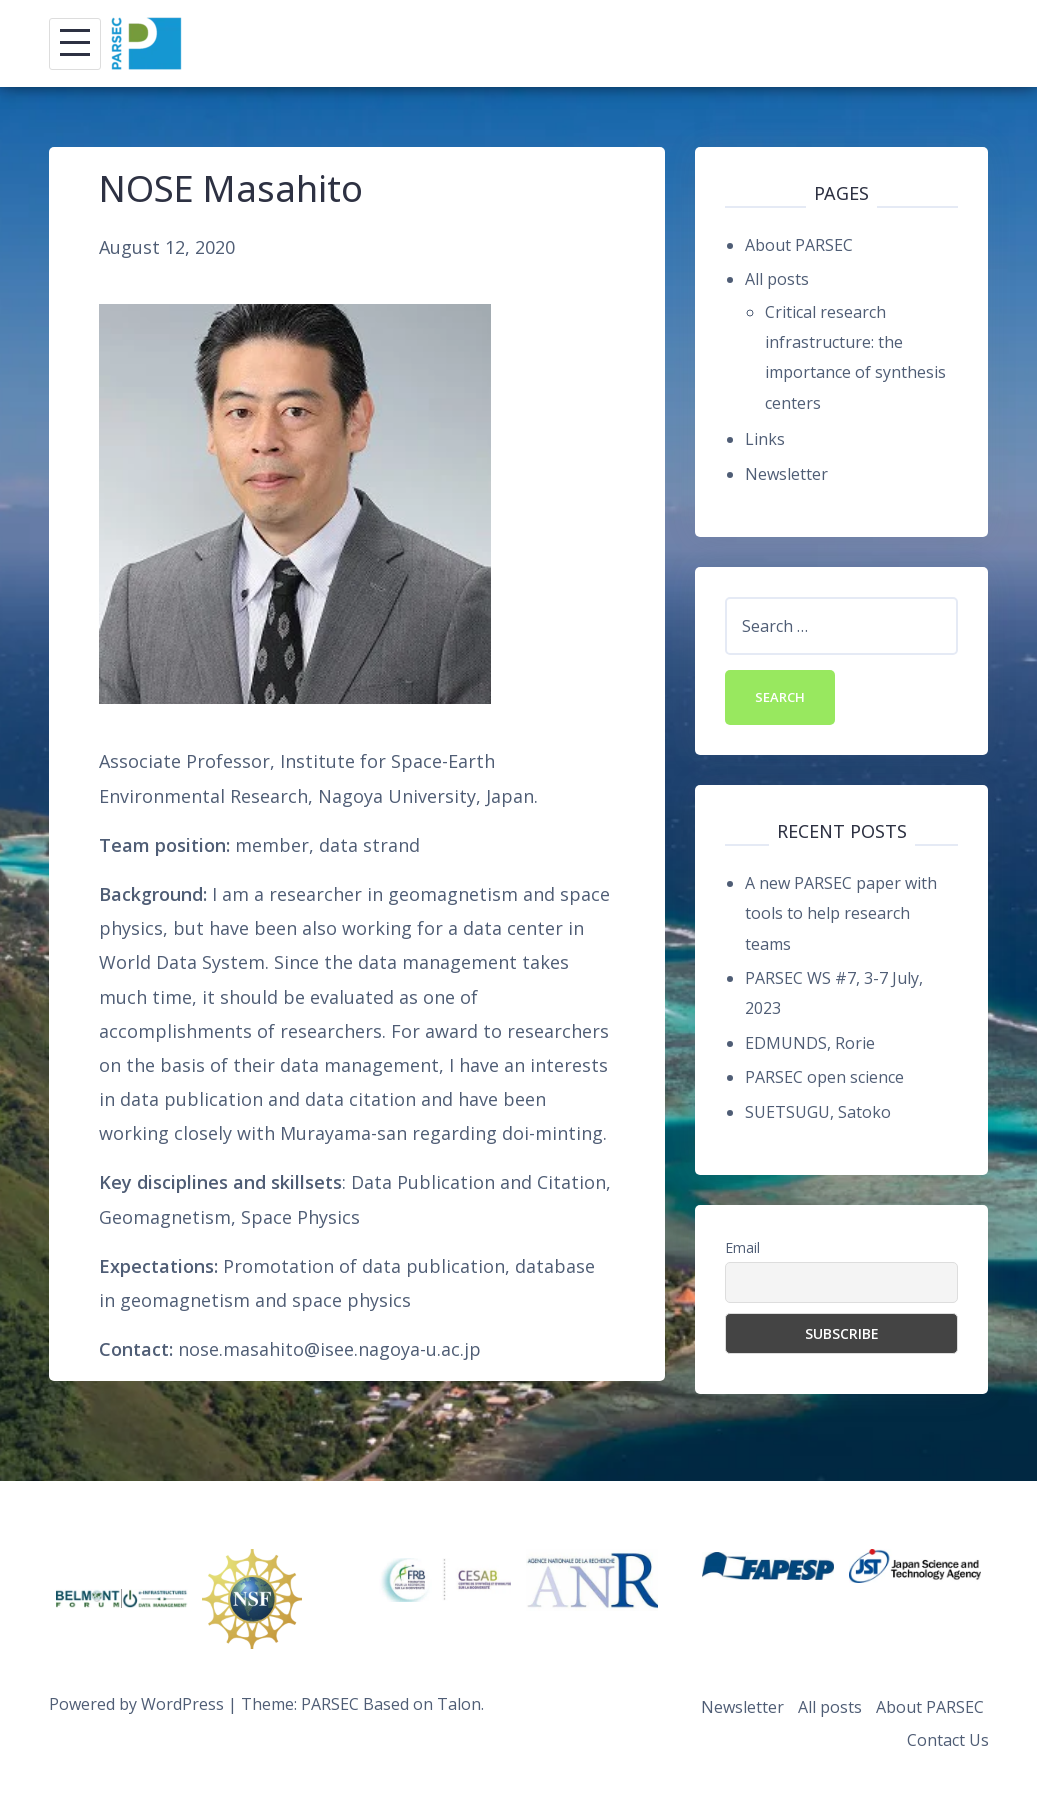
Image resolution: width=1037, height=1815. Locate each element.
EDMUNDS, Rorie (810, 1043)
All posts (777, 279)
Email (742, 1247)
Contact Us (948, 1740)
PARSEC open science (824, 1077)
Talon (459, 1704)
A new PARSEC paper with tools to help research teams (841, 913)
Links (765, 439)
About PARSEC (799, 245)
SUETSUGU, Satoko (818, 1112)
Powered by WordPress (136, 1704)
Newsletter (786, 474)
